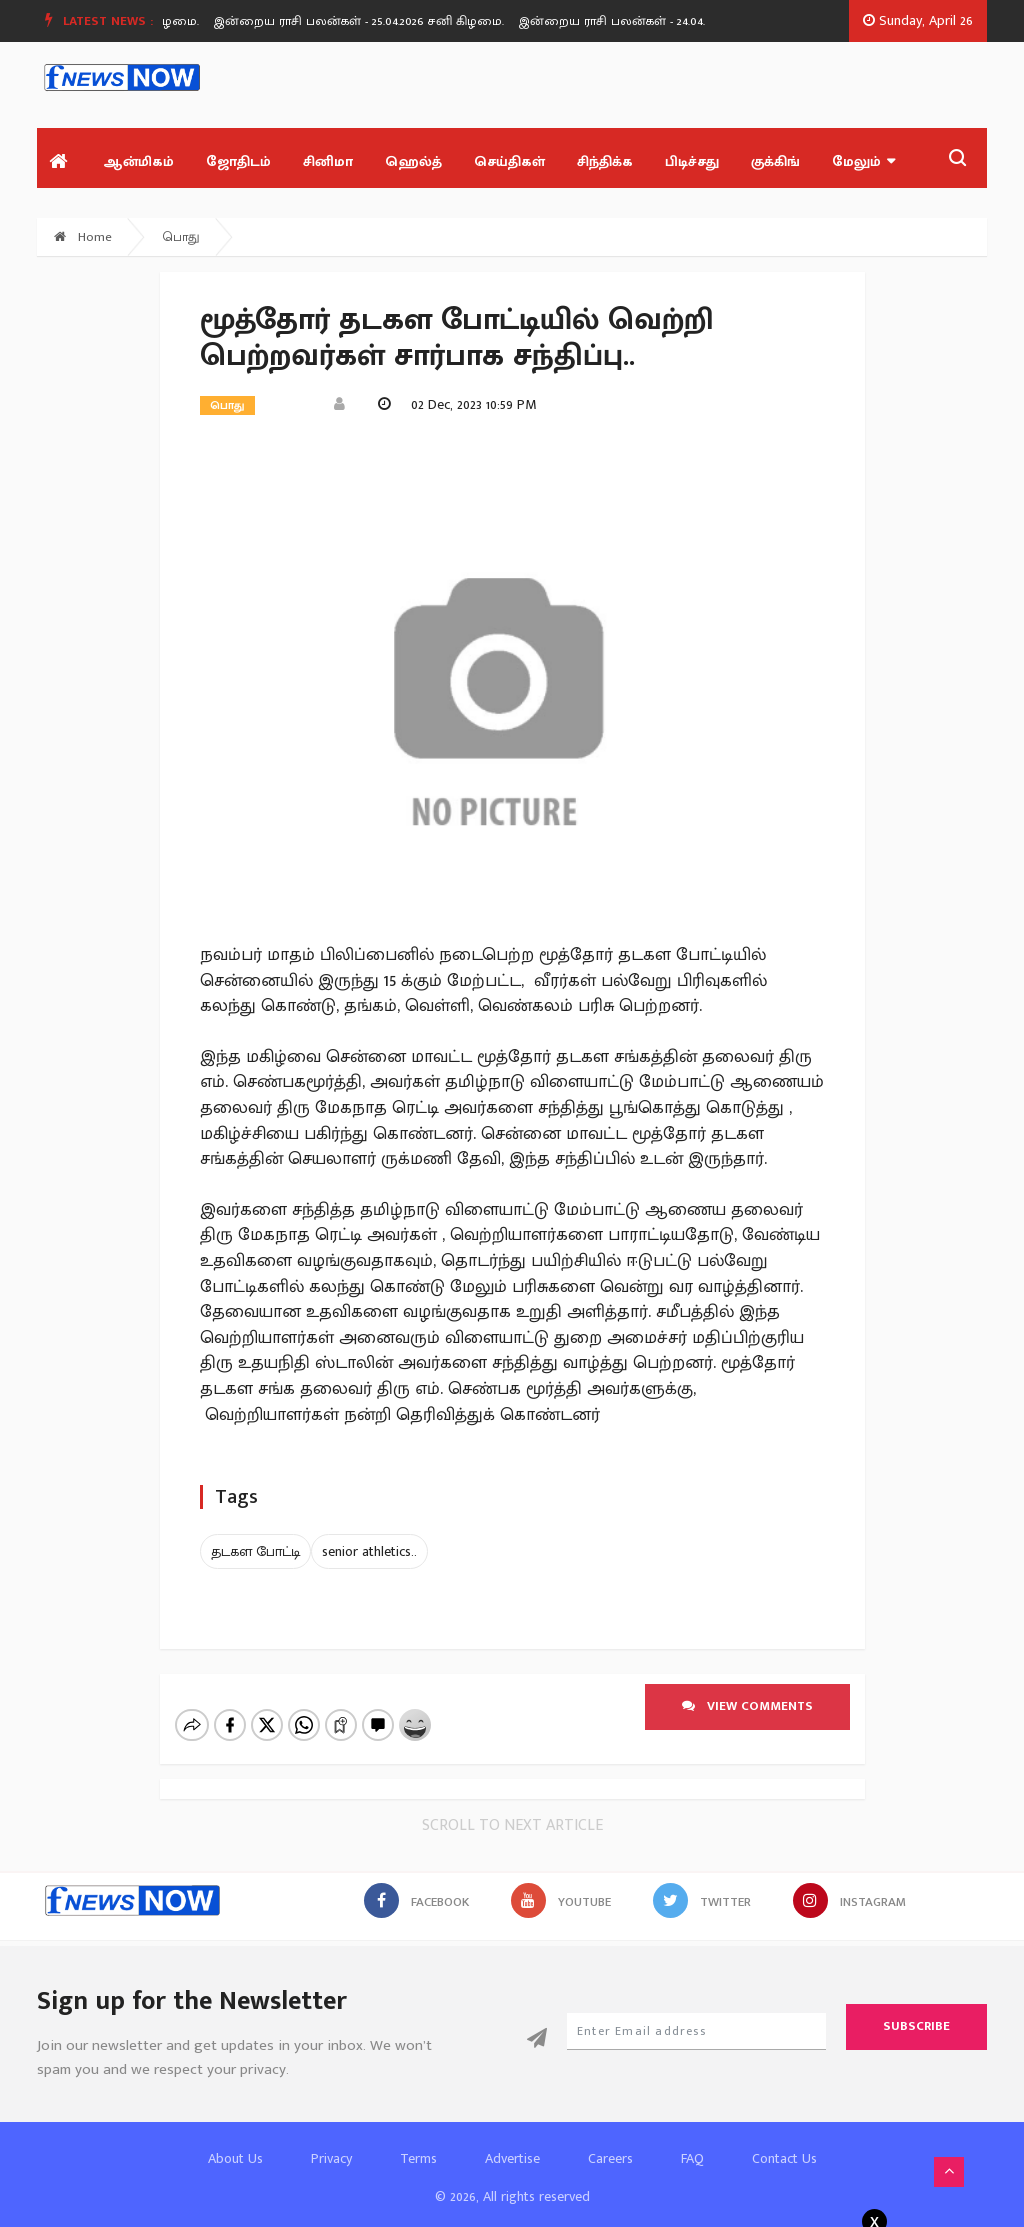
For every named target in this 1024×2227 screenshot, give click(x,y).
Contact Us (784, 2141)
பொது (181, 237)
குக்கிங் (775, 161)
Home (83, 237)
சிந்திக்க (605, 161)
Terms (418, 2141)
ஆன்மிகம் (138, 161)
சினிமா (328, 161)
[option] (380, 21)
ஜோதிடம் (238, 161)
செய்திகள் (509, 161)
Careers (610, 2141)
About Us (235, 2141)
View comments (747, 1706)
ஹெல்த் (413, 161)
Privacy (331, 2141)
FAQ (692, 2141)
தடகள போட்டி (255, 1551)
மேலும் (863, 161)
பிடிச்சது (692, 161)
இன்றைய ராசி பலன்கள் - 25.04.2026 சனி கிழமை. (373, 21)
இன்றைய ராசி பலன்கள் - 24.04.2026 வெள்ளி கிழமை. (690, 21)
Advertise (512, 2141)
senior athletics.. (369, 1551)
